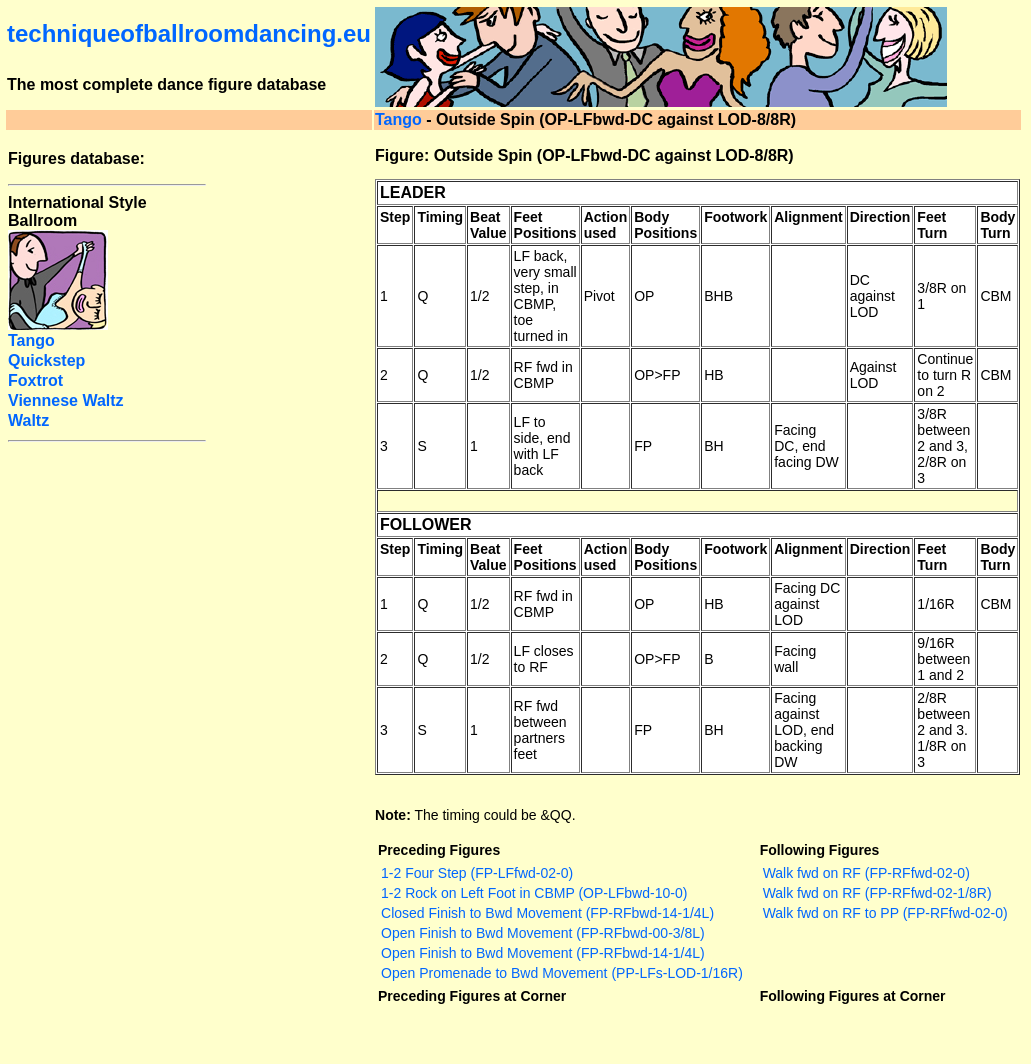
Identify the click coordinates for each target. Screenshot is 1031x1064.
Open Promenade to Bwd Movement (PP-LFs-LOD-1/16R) (562, 973)
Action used (606, 225)
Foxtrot (35, 380)
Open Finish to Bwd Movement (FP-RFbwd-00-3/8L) (543, 933)
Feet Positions (545, 225)
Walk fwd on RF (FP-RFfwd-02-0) (866, 873)
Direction (880, 217)
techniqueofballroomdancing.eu (189, 33)
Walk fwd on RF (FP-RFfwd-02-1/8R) (877, 893)
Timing (440, 217)
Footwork (735, 217)
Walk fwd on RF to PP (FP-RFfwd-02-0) (885, 913)
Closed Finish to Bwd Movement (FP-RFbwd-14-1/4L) (547, 913)
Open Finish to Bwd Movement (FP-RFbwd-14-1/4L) (543, 953)
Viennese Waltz (66, 400)
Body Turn (997, 225)
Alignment (808, 217)
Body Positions (665, 225)
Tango (398, 119)
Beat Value (488, 225)
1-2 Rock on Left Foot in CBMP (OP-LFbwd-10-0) (534, 893)
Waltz (28, 420)
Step (395, 217)
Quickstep (46, 360)
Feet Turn (932, 225)
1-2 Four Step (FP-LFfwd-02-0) (477, 873)
